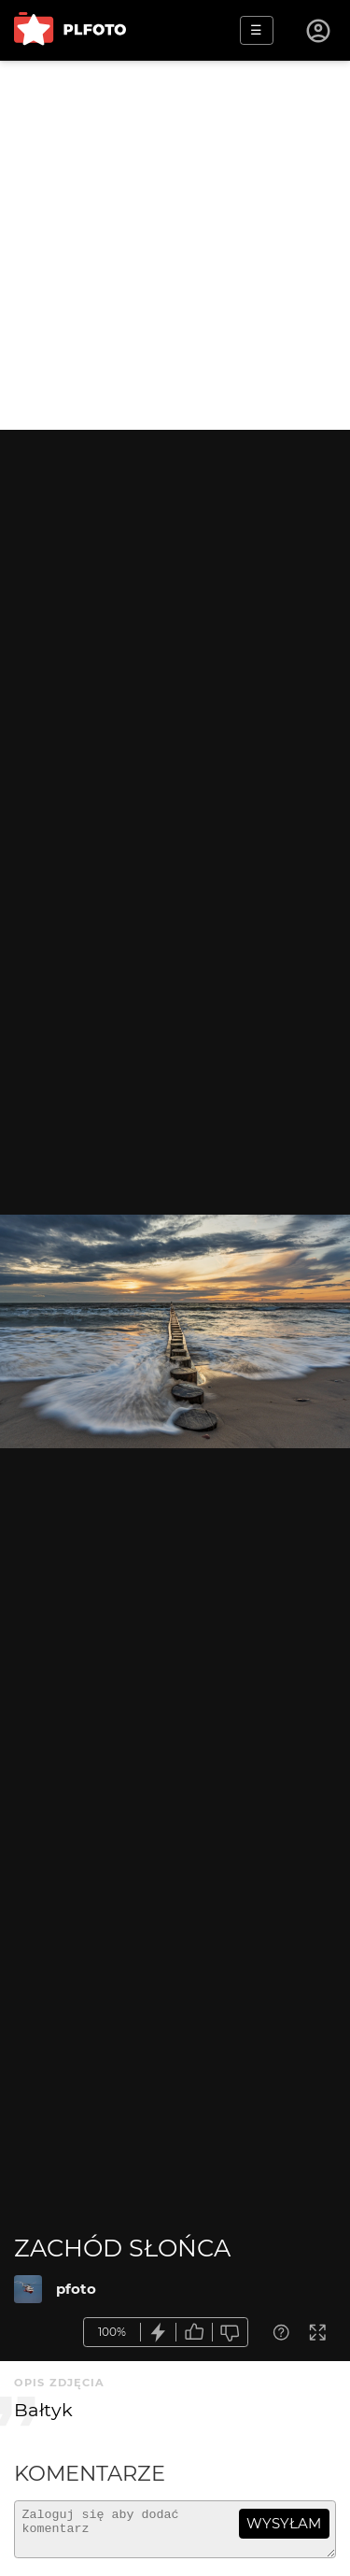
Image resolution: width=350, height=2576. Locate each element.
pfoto (76, 2289)
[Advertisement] (175, 245)
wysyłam (283, 2523)
